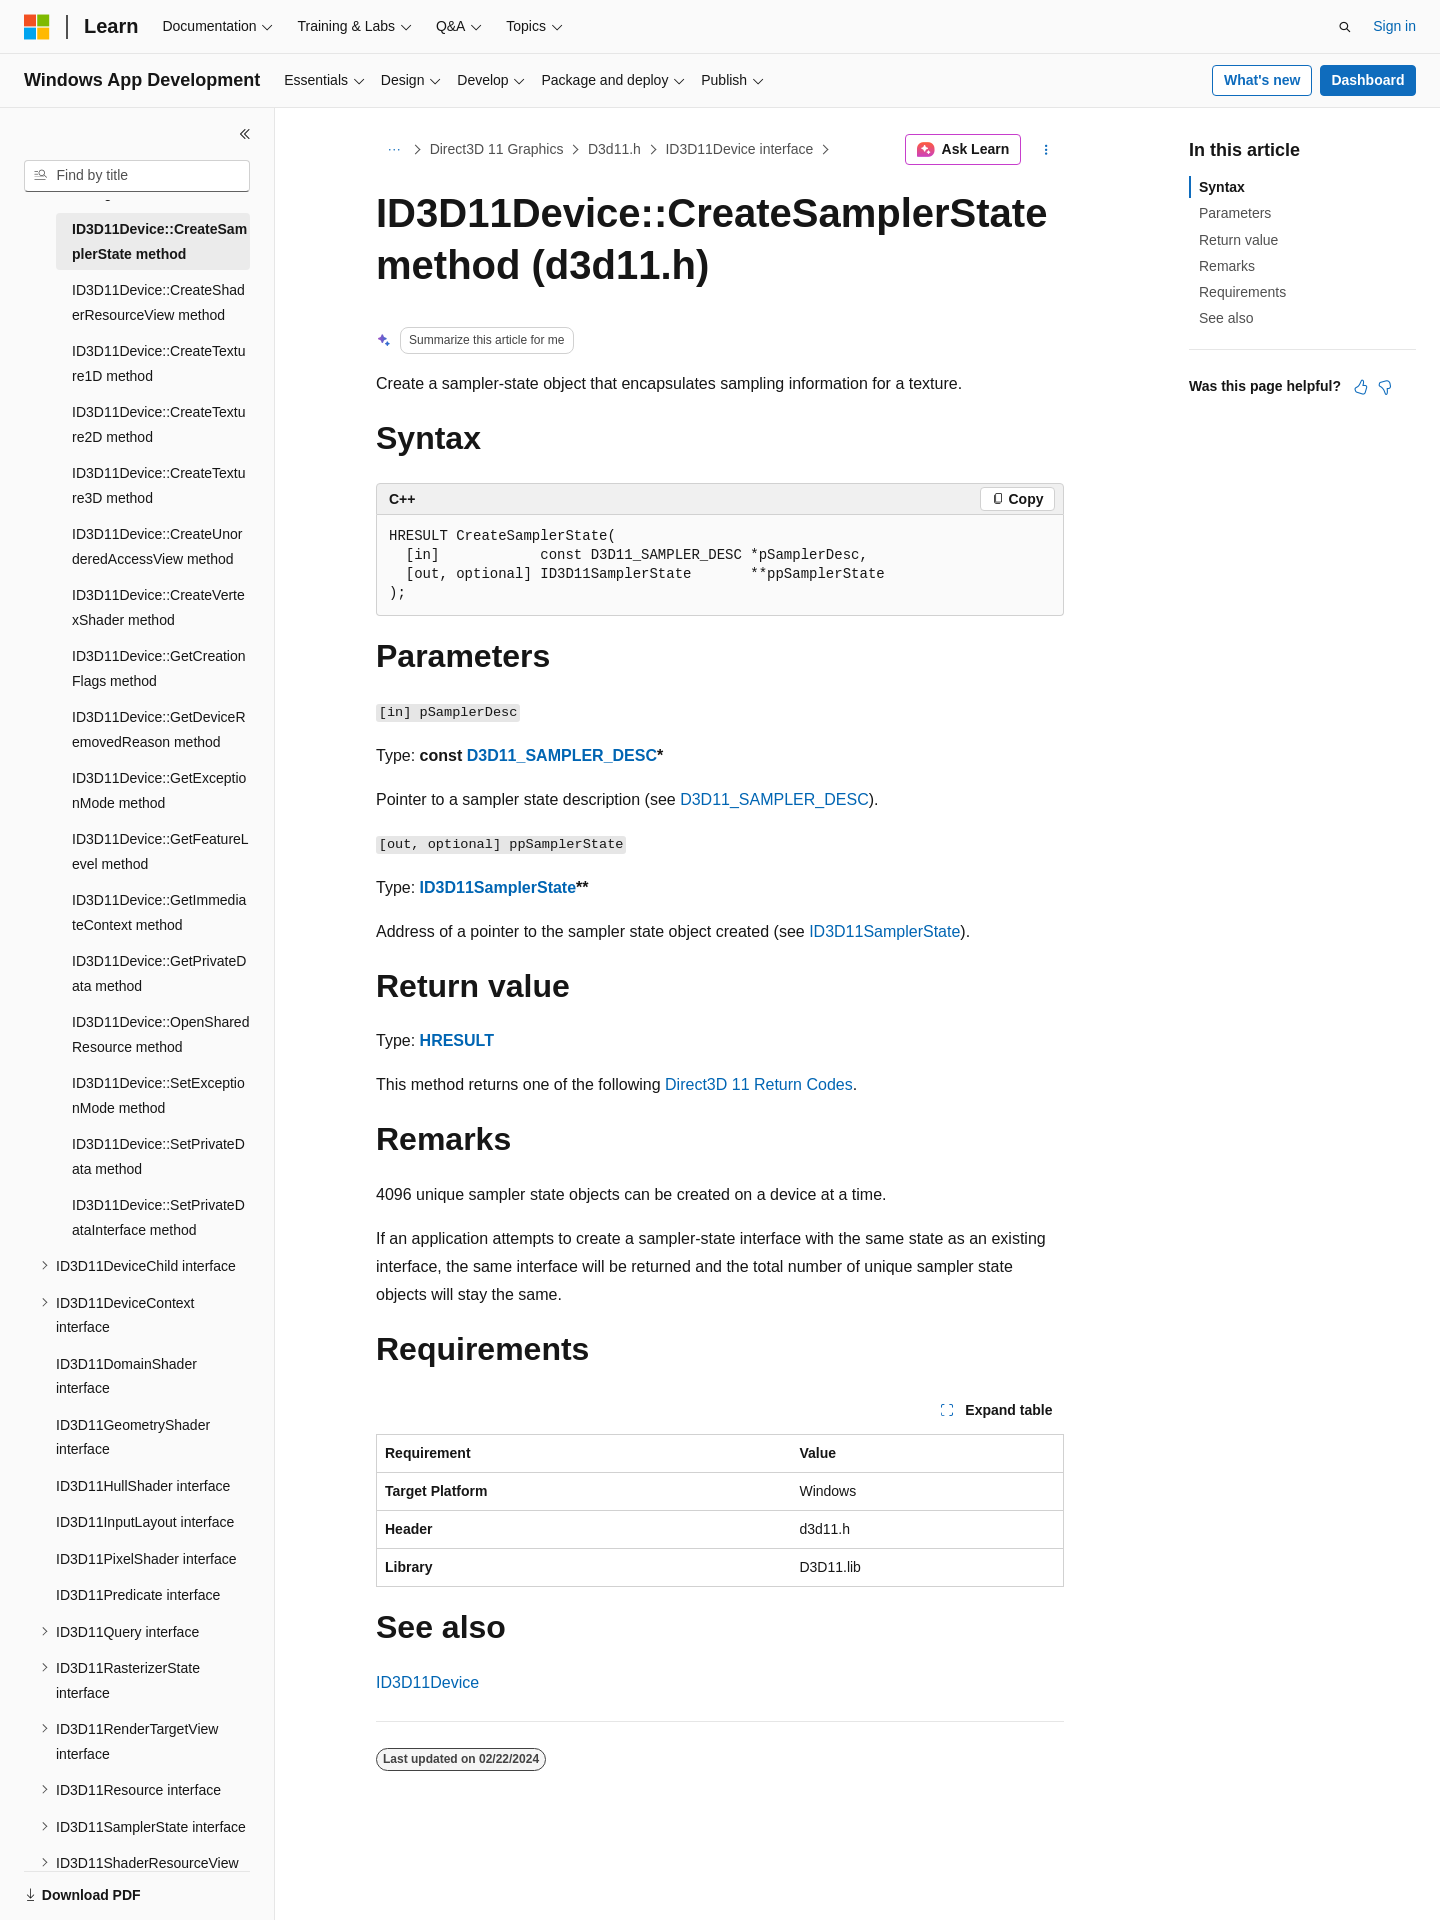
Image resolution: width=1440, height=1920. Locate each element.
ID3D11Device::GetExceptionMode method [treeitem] (159, 790)
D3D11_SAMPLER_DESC (562, 755)
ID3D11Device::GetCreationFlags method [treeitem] (159, 668)
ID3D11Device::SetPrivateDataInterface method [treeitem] (158, 1217)
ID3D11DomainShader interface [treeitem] (126, 1376)
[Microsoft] (37, 27)
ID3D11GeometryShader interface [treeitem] (133, 1437)
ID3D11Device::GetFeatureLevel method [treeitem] (160, 851)
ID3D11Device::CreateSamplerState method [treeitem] (159, 241)
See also (1226, 318)
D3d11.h (614, 149)
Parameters (1235, 213)
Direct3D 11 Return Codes (759, 1084)
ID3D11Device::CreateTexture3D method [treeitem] (159, 485)
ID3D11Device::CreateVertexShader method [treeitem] (158, 607)
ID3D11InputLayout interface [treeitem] (145, 1522)
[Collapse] (245, 134)
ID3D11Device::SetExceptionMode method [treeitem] (158, 1095)
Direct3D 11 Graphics (497, 149)
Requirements (1242, 292)
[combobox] (137, 176)
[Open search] (1345, 27)
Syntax (1222, 187)
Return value (1238, 240)
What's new (1262, 80)
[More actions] (1046, 150)
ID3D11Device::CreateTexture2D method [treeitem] (159, 424)
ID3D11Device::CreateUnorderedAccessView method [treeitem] (157, 546)
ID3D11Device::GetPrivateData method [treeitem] (159, 973)
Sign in (1394, 26)
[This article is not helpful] (1385, 387)
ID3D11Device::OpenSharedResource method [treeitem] (160, 1034)
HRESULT (457, 1040)
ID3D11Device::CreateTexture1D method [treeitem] (159, 363)
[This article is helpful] (1361, 387)
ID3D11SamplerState (498, 887)
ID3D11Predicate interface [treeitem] (138, 1595)
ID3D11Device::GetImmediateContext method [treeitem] (159, 912)
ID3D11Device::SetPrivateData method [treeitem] (158, 1156)
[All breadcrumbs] (393, 150)
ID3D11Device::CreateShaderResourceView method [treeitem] (158, 302)
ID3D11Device (427, 1682)
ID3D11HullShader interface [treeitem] (143, 1486)
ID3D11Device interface (739, 149)
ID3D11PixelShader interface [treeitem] (146, 1559)
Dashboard (1367, 80)
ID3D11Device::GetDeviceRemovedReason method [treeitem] (159, 729)
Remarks (1227, 266)
